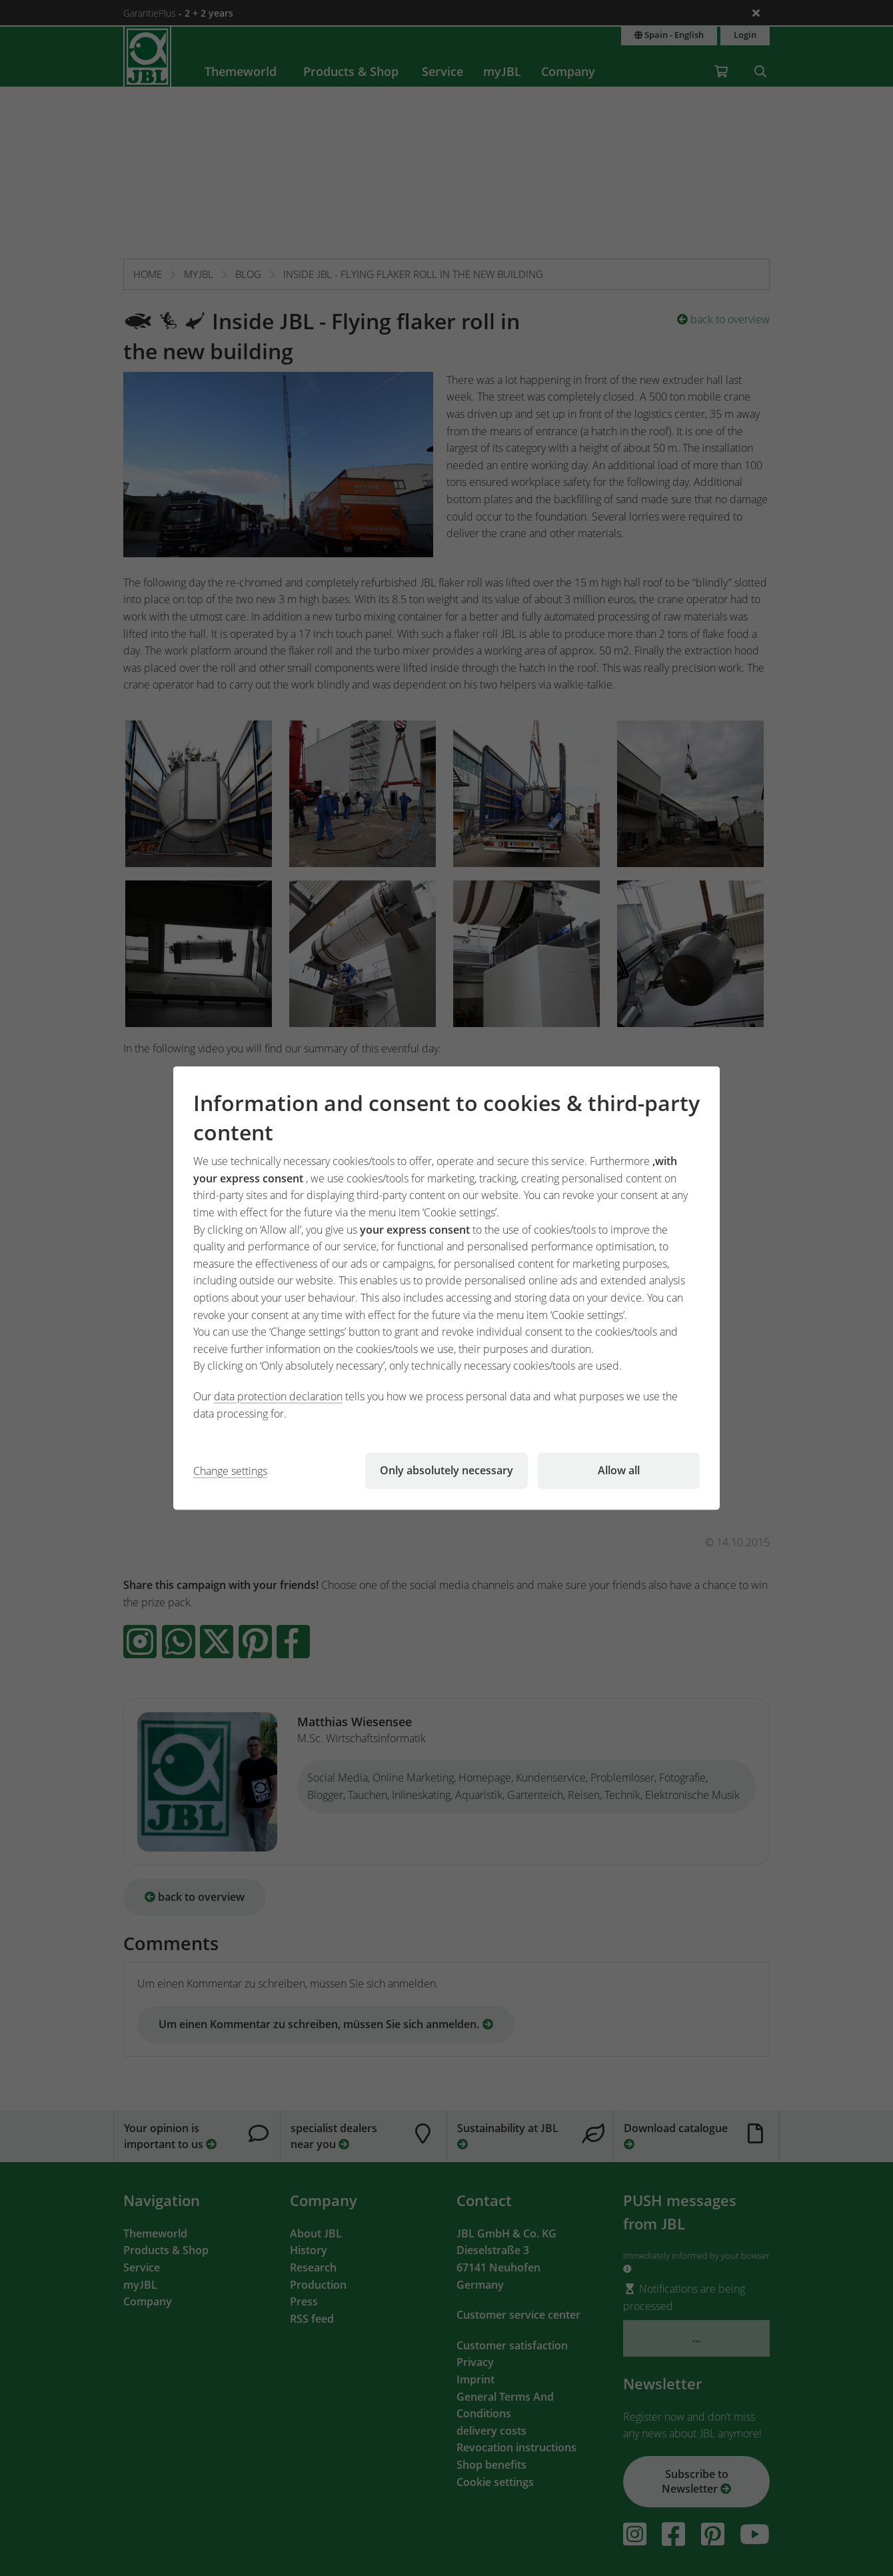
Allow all (619, 1470)
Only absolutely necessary (446, 1470)
